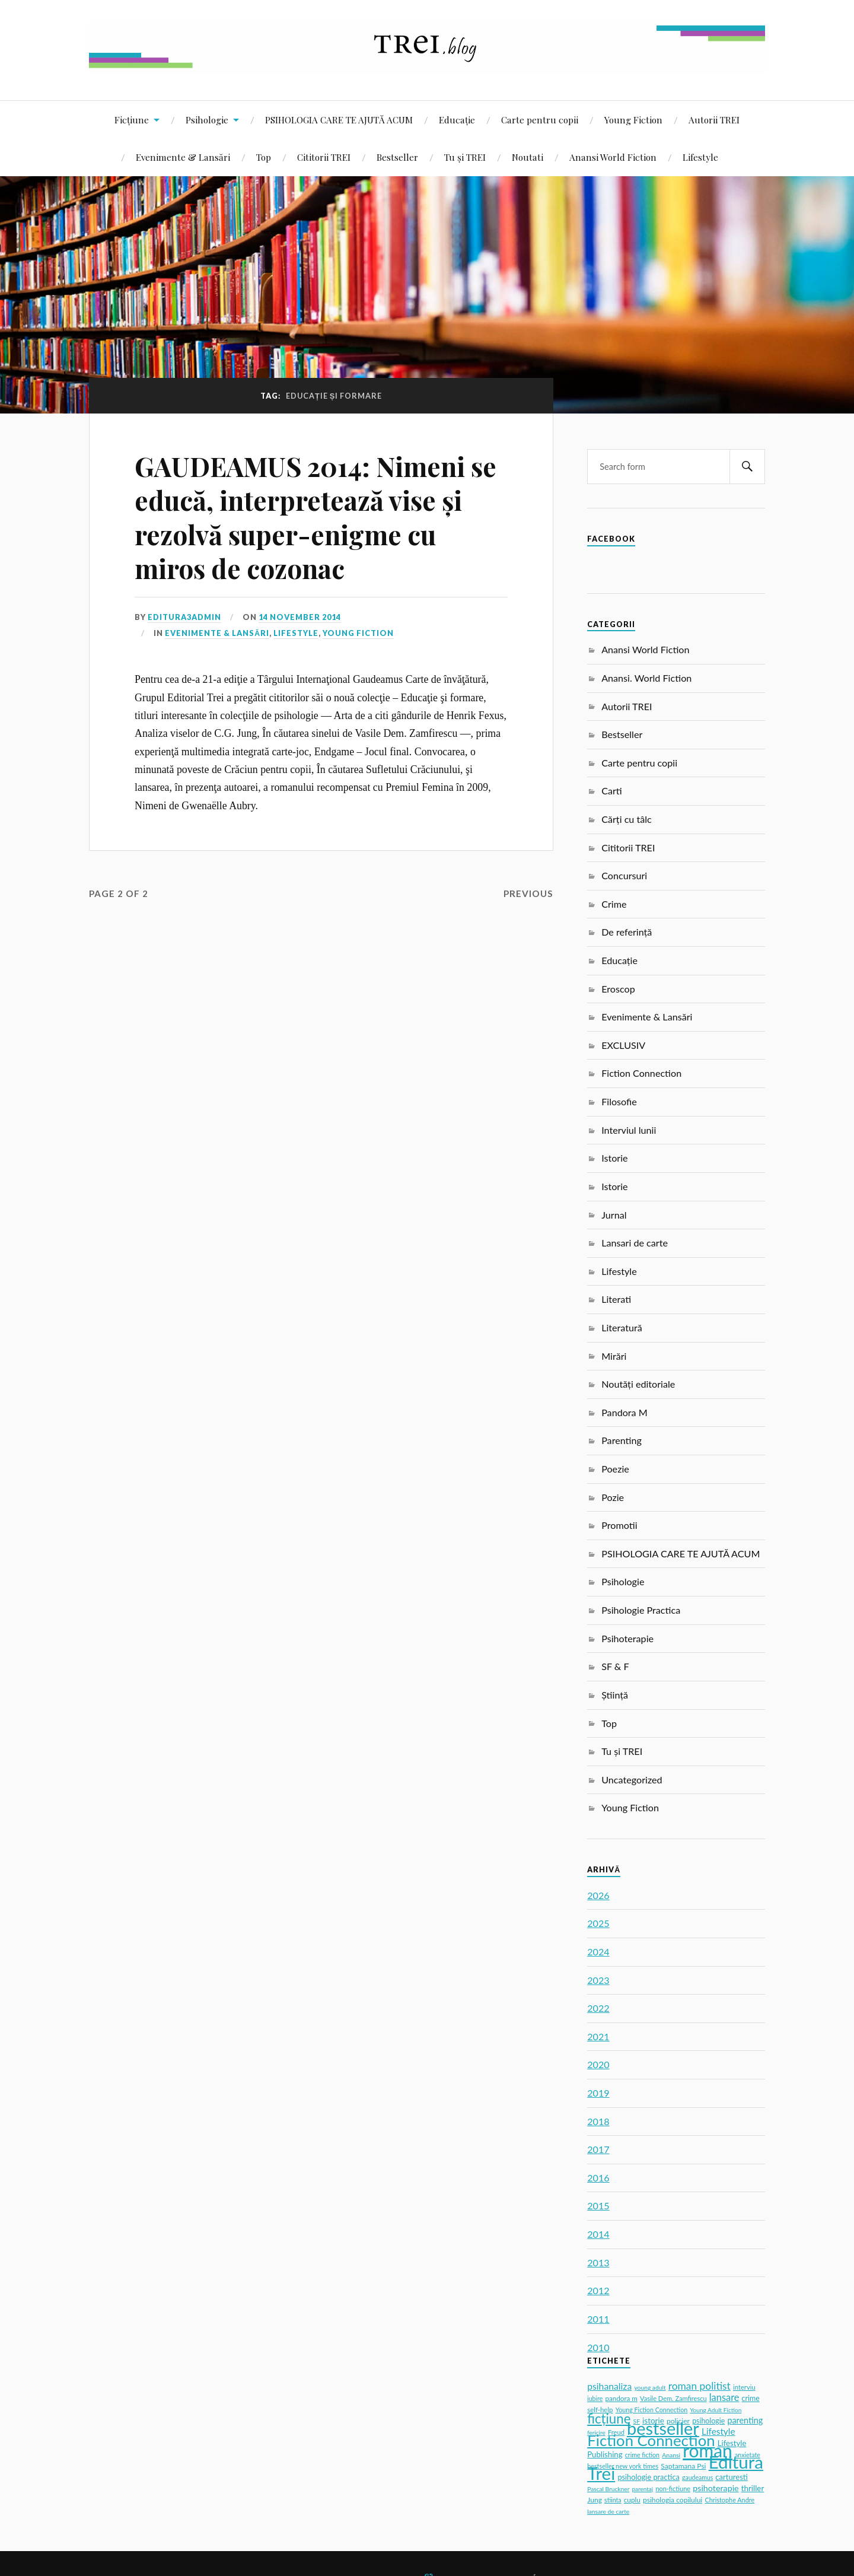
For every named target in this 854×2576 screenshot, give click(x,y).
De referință (626, 931)
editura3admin (184, 617)
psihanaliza (609, 2385)
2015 (598, 2205)
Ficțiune (131, 119)
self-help (600, 2409)
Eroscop (618, 988)
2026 (598, 1895)
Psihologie (207, 119)
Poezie (615, 1468)
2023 (598, 1980)
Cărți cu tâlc (626, 819)
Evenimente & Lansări (183, 157)
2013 (598, 2262)
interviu (744, 2387)
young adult (649, 2387)
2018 (598, 2121)
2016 (598, 2177)
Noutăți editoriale (638, 1383)
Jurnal (613, 1214)
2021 (598, 2036)
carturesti (731, 2477)
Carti (611, 790)
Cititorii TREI (323, 157)
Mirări (613, 1356)
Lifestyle (700, 157)
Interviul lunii (628, 1130)
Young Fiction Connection (652, 2409)
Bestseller (397, 157)
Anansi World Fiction (613, 157)
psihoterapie (715, 2488)
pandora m (621, 2398)
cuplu (632, 2499)
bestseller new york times (622, 2466)
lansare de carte (608, 2511)
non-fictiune (672, 2488)
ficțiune (608, 2418)
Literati (616, 1299)
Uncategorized (631, 1779)
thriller (752, 2488)
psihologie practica (648, 2477)
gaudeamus (697, 2477)
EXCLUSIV (623, 1045)
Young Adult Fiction (715, 2409)
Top (263, 157)
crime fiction (642, 2455)
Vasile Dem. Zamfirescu (673, 2398)
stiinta (613, 2500)
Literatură (621, 1327)
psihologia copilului (672, 2499)
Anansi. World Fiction (646, 677)
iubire (595, 2398)
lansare (724, 2397)
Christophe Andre (729, 2500)
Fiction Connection (641, 1073)
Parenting (621, 1440)
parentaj (642, 2488)
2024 (598, 1951)
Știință (614, 1694)
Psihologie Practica (640, 1609)
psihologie (708, 2420)
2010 (598, 2347)
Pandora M (624, 1412)
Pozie (612, 1497)
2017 (598, 2149)
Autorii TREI (714, 119)
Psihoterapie (627, 1638)
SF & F (615, 1666)
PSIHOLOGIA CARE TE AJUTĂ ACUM (339, 119)
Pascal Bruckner (608, 2488)
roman (707, 2450)
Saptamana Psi (683, 2465)
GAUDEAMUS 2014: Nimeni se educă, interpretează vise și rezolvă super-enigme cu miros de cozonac (315, 517)
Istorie (614, 1157)
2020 (598, 2064)
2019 (598, 2092)
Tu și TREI (465, 157)
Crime (613, 903)
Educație (457, 119)
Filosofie (619, 1101)
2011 (598, 2318)
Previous (528, 893)
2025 (598, 1923)
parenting (745, 2420)
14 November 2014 (300, 617)
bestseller (663, 2428)
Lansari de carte (634, 1242)
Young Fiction (633, 119)
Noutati (527, 157)
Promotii (619, 1525)
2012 (598, 2290)
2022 (598, 2008)
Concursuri (624, 875)
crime (751, 2398)
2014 (598, 2234)
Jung (594, 2499)
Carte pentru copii (539, 119)
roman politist (699, 2386)
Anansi (671, 2455)
